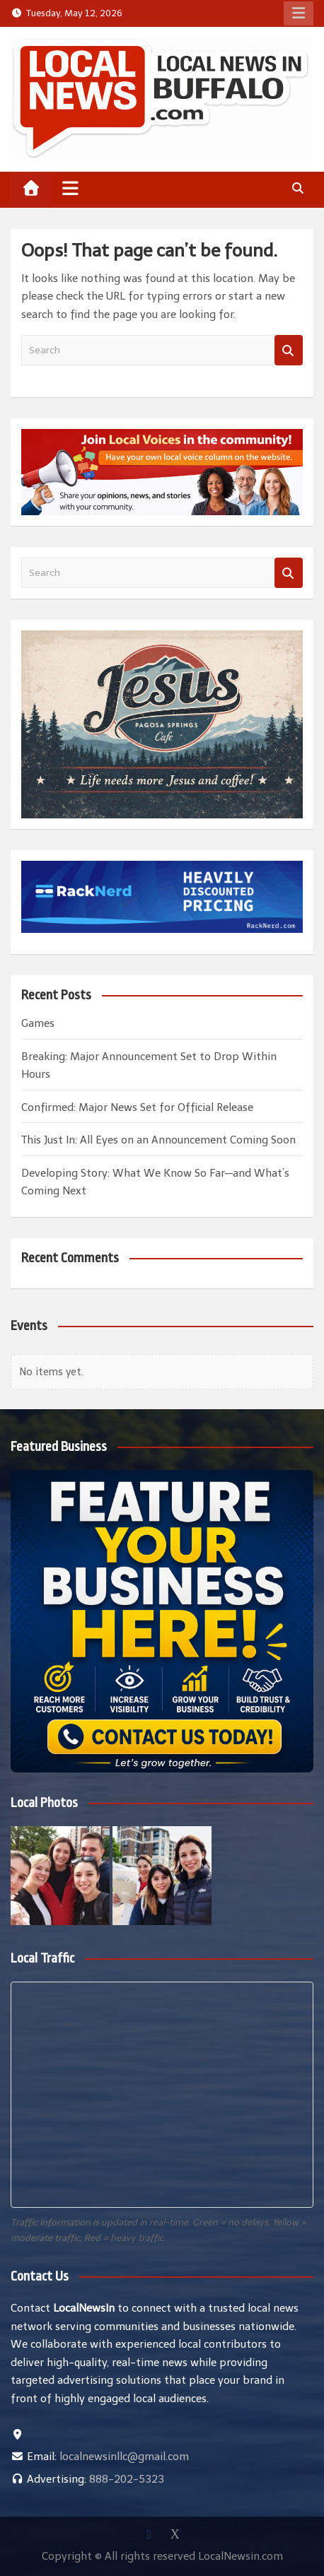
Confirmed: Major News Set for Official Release (137, 1107)
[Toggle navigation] (70, 188)
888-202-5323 (126, 2479)
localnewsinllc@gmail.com (124, 2456)
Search (288, 350)
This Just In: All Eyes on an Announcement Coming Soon (158, 1140)
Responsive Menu (298, 13)
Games (37, 1023)
